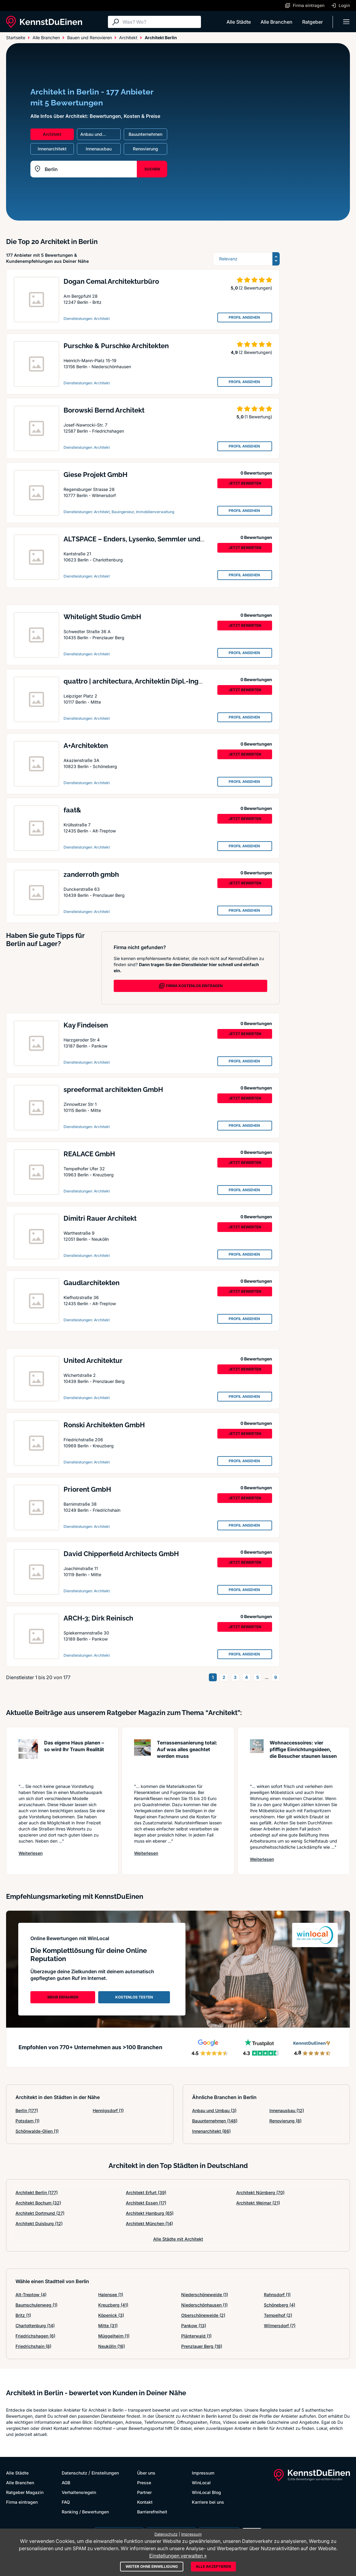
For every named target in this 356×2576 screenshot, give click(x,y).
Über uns (146, 2472)
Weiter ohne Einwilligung (152, 2566)
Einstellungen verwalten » (178, 2556)
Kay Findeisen (86, 1025)
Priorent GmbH (87, 1489)
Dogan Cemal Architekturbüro (111, 281)
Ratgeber (312, 22)
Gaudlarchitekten (91, 1283)
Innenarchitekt (211, 2131)
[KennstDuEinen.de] (44, 22)
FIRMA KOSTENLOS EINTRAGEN (191, 986)
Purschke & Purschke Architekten (116, 346)
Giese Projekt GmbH (95, 474)
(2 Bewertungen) (255, 287)
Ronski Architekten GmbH (104, 1425)
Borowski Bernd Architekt (104, 410)
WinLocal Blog (206, 2492)
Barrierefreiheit (152, 2511)
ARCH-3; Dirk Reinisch (98, 1618)
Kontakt (145, 2502)
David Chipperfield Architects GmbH (121, 1554)
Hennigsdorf (108, 2110)
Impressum (203, 2472)
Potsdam (28, 2120)
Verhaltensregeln (79, 2492)
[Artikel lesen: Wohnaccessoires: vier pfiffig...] (257, 1758)
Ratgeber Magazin (24, 2492)
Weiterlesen (31, 1853)
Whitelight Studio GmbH (102, 617)
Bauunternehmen (214, 2120)
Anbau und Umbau (214, 2110)
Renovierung (285, 2120)
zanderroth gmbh (91, 874)
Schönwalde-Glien (37, 2131)
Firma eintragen (22, 2502)
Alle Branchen (276, 22)
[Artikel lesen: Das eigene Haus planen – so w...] (28, 1758)
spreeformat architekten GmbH (113, 1089)
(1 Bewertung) (258, 416)
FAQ (66, 2502)
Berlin (27, 2110)
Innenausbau (286, 2110)
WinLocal (201, 2482)
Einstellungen (105, 2472)
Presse (144, 2482)
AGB (66, 2482)
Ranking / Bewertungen (85, 2511)
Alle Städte (238, 22)
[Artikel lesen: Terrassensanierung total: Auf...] (142, 1758)
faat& (72, 810)
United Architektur (93, 1360)
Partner (144, 2492)
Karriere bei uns (208, 2502)
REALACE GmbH (89, 1154)
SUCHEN (152, 169)
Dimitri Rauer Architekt (100, 1218)
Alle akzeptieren (213, 2566)
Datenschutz (74, 2472)
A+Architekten (86, 745)
